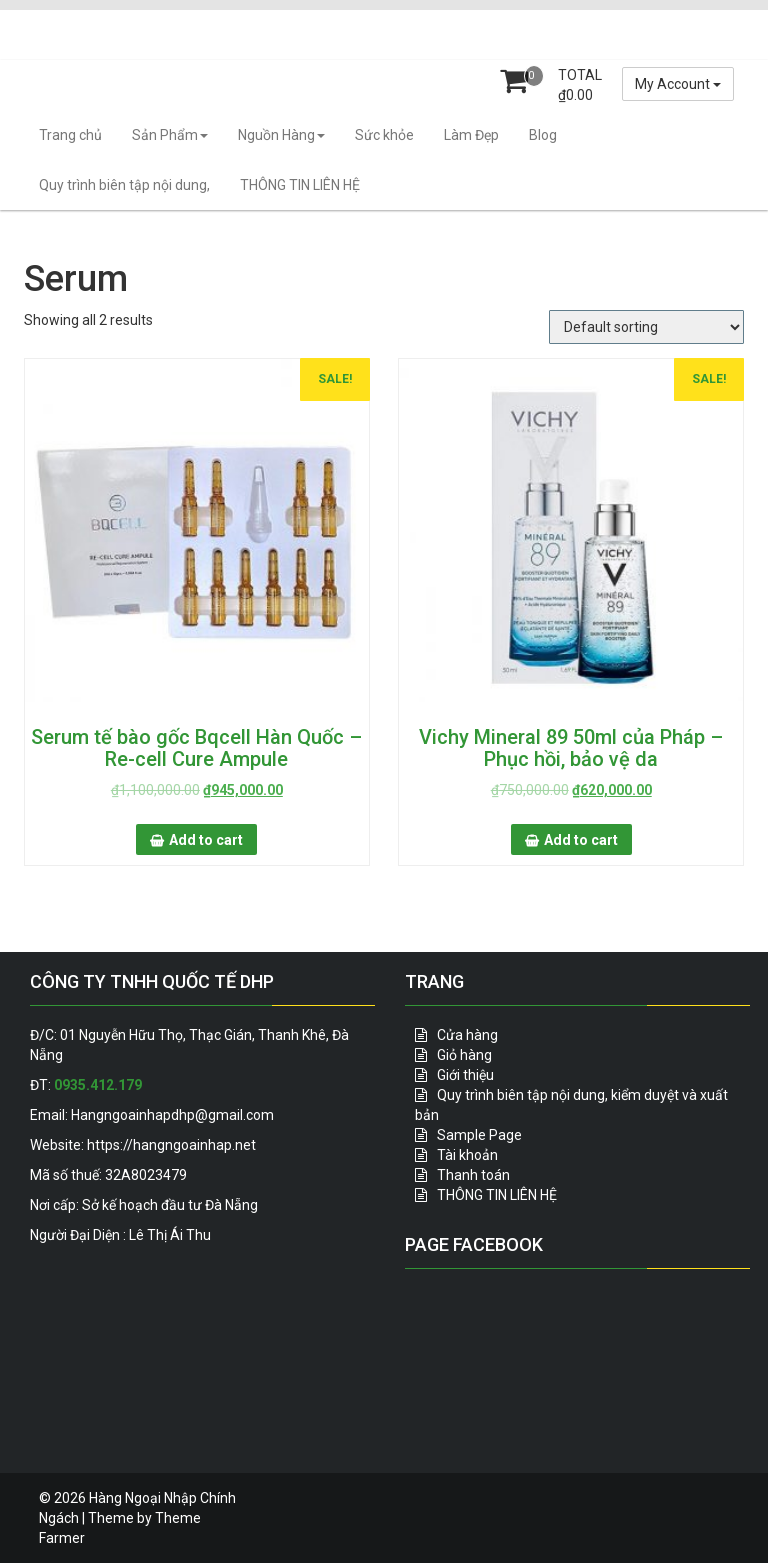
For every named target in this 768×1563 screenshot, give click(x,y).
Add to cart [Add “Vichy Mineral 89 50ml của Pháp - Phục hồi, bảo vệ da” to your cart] (581, 840)
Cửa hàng (467, 1035)
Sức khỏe (384, 135)
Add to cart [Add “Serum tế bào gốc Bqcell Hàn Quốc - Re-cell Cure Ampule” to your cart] (206, 840)
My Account (678, 84)
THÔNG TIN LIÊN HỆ (300, 185)
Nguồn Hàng (281, 135)
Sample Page (479, 1135)
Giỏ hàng (464, 1055)
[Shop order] (646, 327)
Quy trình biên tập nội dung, (124, 185)
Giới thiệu (465, 1075)
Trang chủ (70, 135)
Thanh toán (473, 1175)
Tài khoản (467, 1155)
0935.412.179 (98, 1085)
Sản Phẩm (170, 135)
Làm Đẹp (471, 135)
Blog (543, 135)
